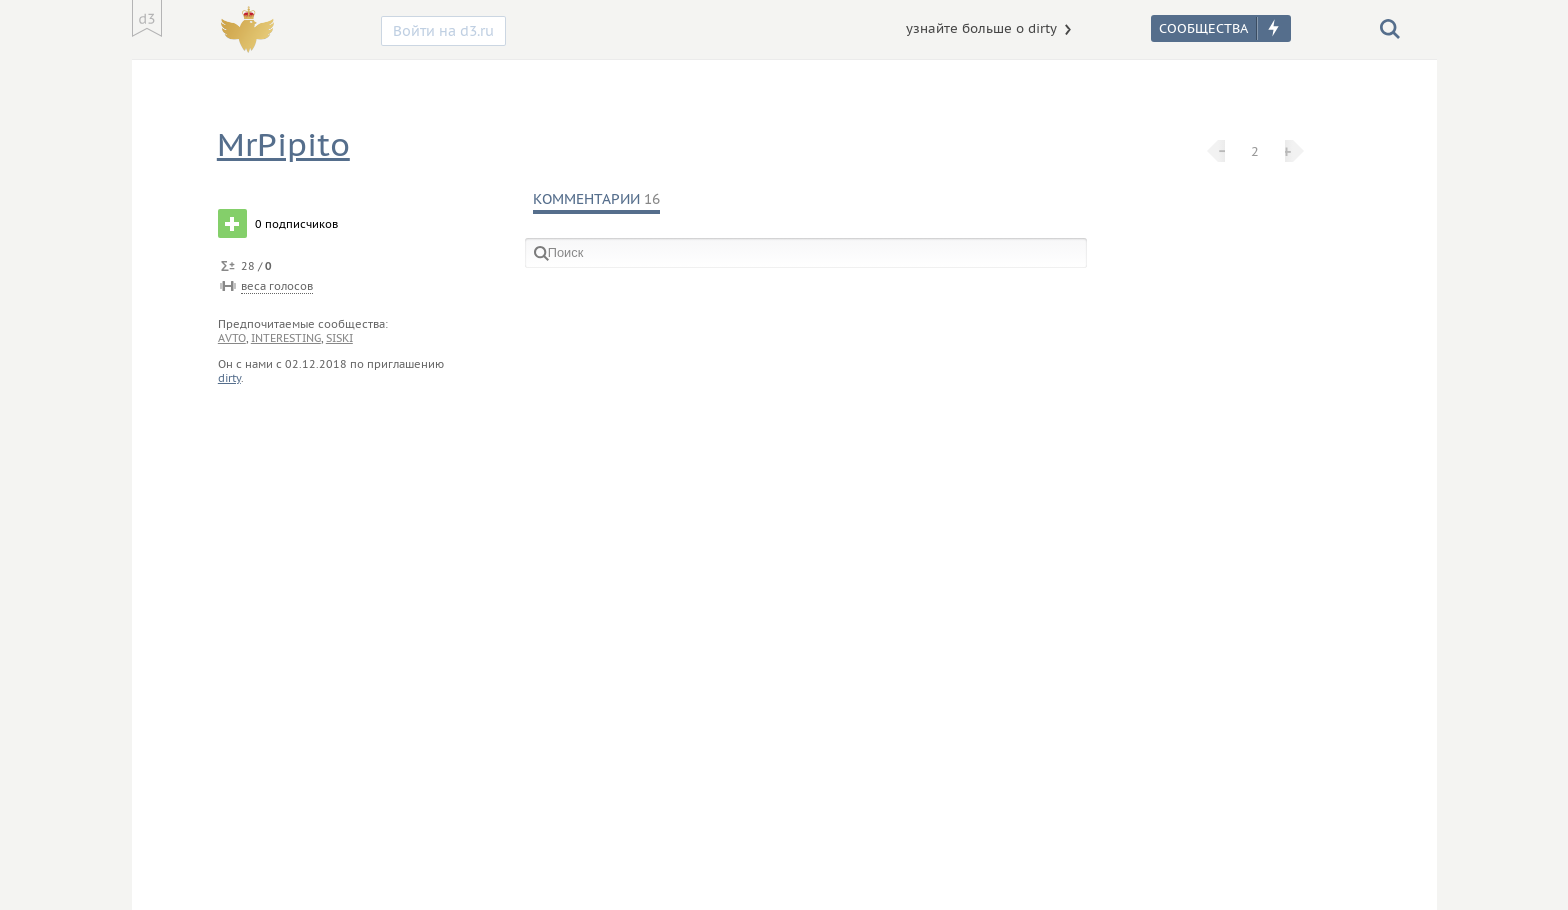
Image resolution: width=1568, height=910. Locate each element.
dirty (229, 378)
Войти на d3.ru (443, 31)
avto (232, 338)
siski (339, 338)
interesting (286, 338)
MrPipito (283, 144)
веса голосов (277, 286)
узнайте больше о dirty (981, 28)
